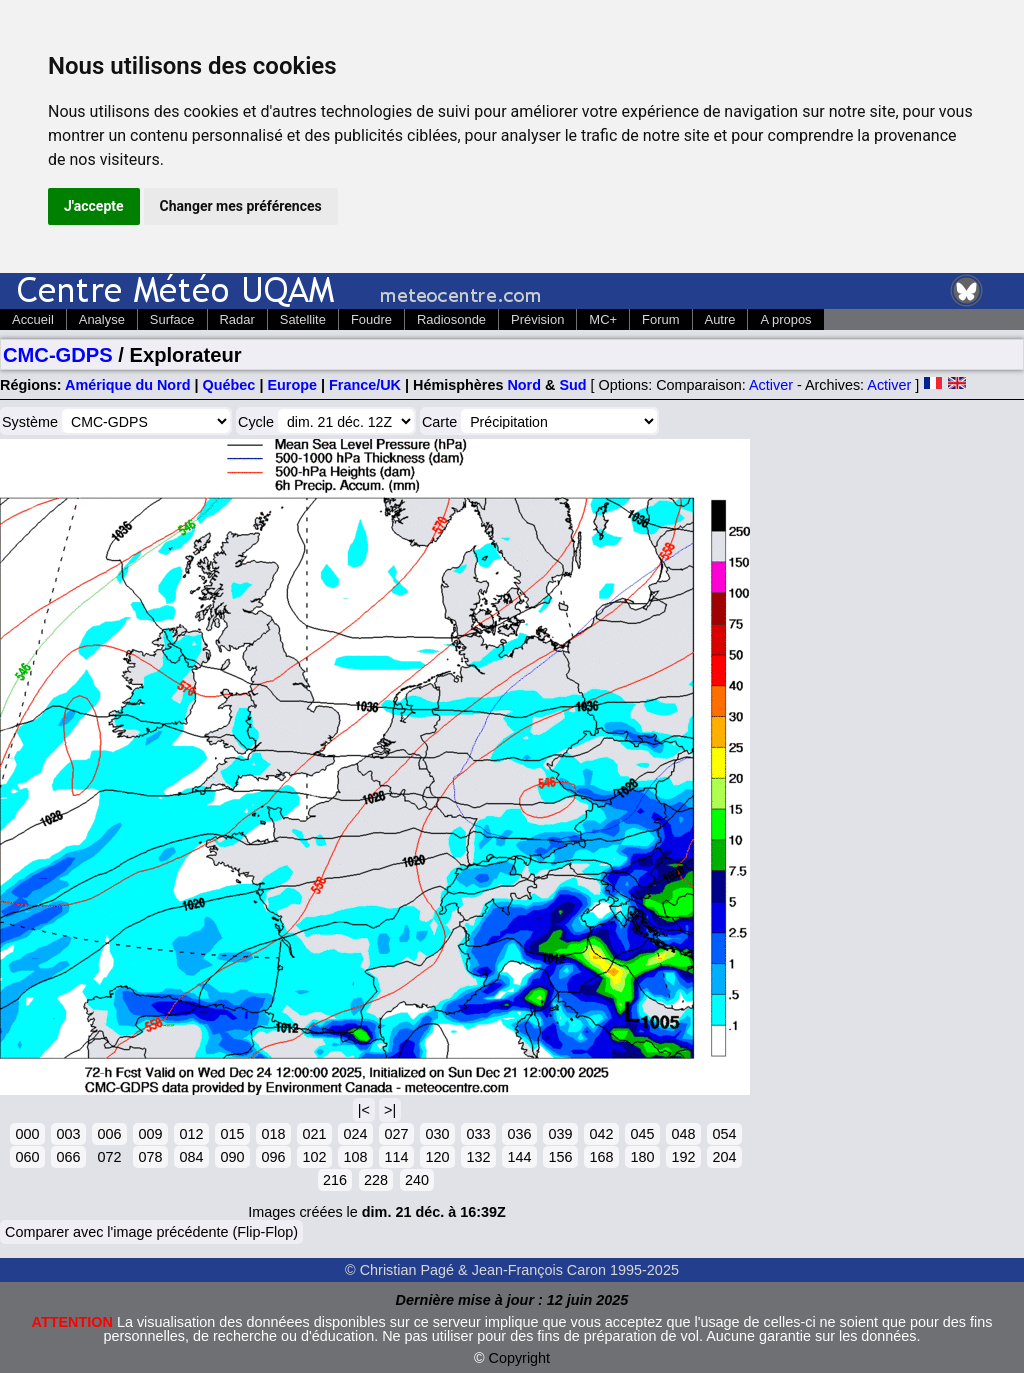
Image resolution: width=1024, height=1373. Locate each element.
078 (150, 1157)
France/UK (365, 385)
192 (683, 1157)
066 (68, 1157)
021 (314, 1134)
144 (519, 1157)
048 (683, 1134)
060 (27, 1157)
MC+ (603, 319)
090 (232, 1157)
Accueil (33, 319)
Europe (292, 385)
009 (150, 1134)
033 (478, 1134)
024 (355, 1134)
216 (335, 1180)
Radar (237, 319)
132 (478, 1157)
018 (273, 1134)
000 (27, 1134)
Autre (720, 319)
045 (642, 1134)
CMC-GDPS (58, 355)
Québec (229, 385)
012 (191, 1134)
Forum (660, 319)
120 (437, 1157)
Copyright (520, 1358)
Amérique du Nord (128, 385)
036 (519, 1134)
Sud (572, 385)
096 (273, 1157)
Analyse (102, 319)
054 (724, 1134)
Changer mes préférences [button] (241, 206)
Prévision (537, 319)
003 (68, 1134)
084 (191, 1157)
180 (642, 1157)
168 (601, 1157)
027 (396, 1134)
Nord (524, 385)
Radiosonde (451, 319)
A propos (785, 319)
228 (376, 1180)
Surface (172, 319)
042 (601, 1134)
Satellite (303, 319)
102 (314, 1157)
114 (396, 1157)
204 (724, 1157)
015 (232, 1134)
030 (437, 1134)
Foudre (371, 319)
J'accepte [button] (94, 206)
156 (560, 1157)
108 (355, 1157)
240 (417, 1180)
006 (109, 1134)
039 (560, 1134)
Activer (771, 385)
